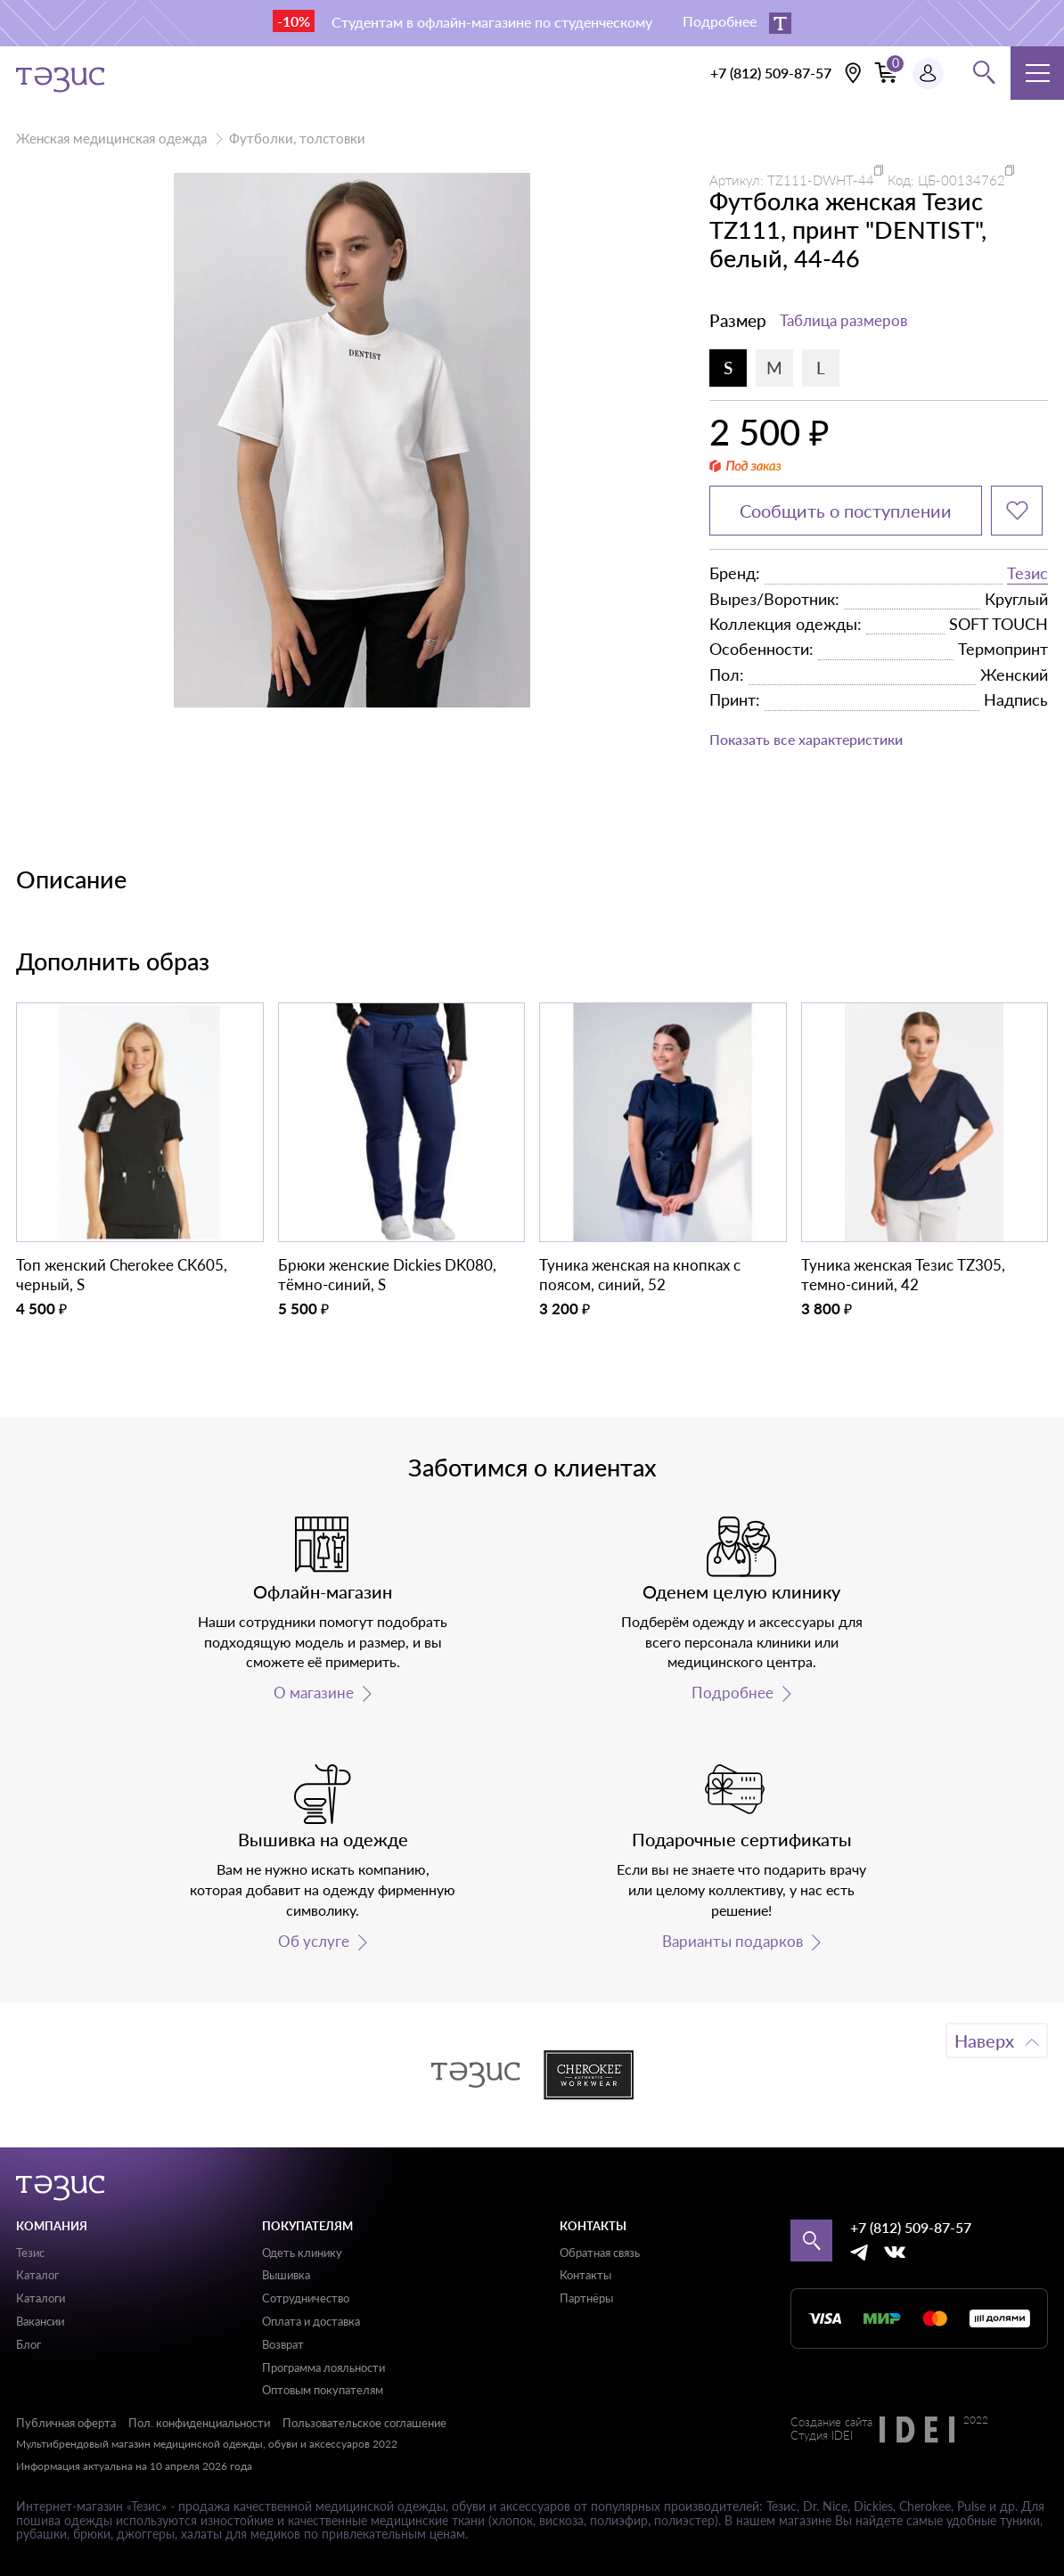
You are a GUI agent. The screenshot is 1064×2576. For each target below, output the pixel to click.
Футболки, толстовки (297, 138)
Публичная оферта (66, 2423)
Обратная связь (600, 2252)
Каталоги (40, 2298)
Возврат (283, 2344)
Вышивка (286, 2275)
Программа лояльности (323, 2367)
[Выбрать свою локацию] (853, 73)
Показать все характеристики (806, 739)
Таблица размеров (843, 320)
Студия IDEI (821, 2436)
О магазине (314, 1693)
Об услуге (313, 1941)
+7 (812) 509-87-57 (770, 72)
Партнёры (586, 2298)
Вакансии (40, 2321)
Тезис (1027, 573)
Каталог (37, 2275)
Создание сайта (831, 2423)
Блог (28, 2344)
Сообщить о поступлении (846, 510)
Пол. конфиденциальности (199, 2423)
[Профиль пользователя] (928, 73)
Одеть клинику (302, 2252)
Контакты (585, 2275)
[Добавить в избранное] (1017, 511)
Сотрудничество (305, 2298)
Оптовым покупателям (322, 2390)
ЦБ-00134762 (961, 180)
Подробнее (732, 1693)
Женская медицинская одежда (111, 138)
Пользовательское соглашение (364, 2423)
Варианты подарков (732, 1941)
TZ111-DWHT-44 (820, 180)
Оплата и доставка (311, 2321)
